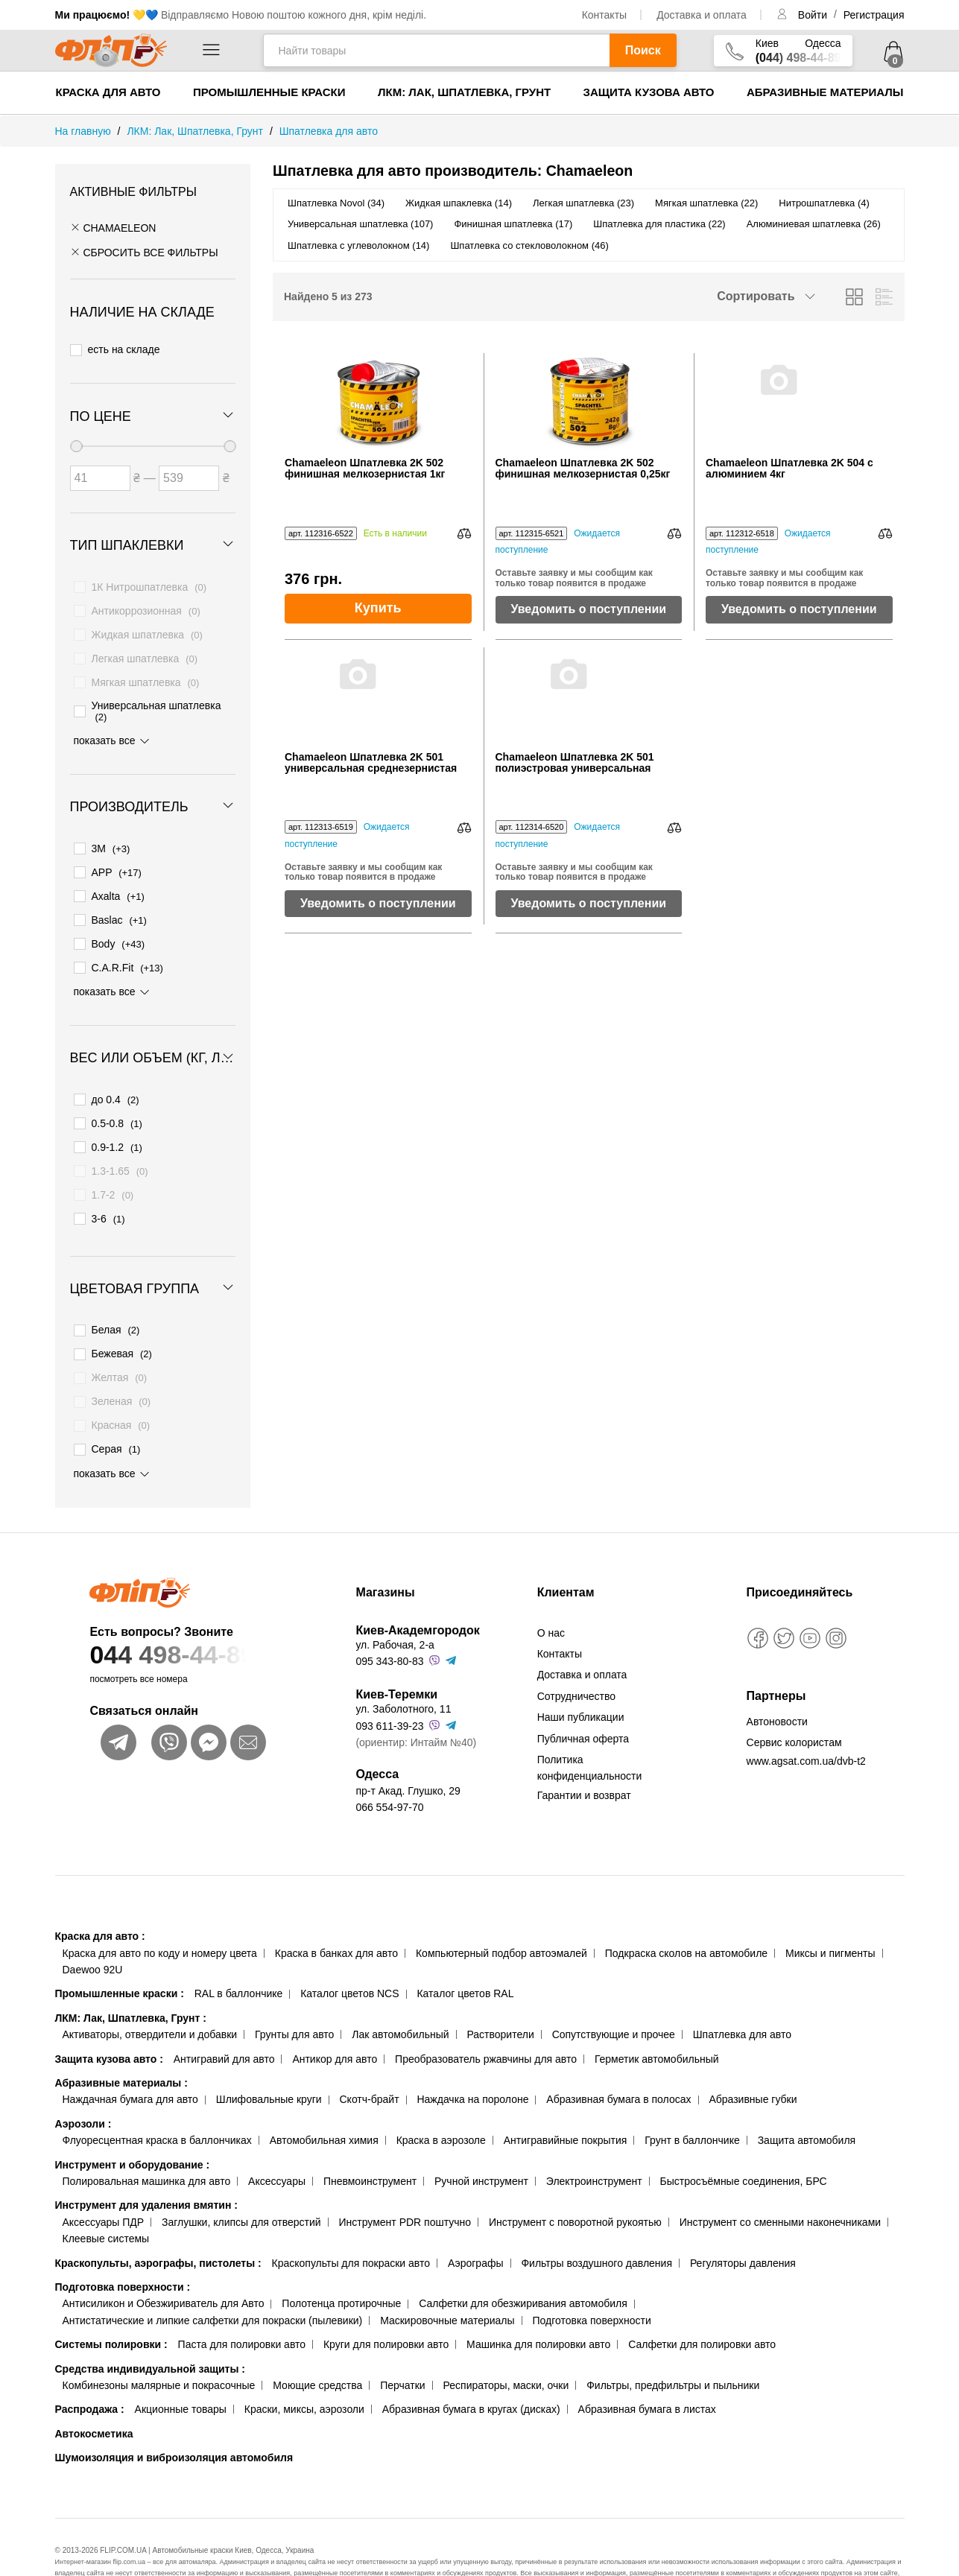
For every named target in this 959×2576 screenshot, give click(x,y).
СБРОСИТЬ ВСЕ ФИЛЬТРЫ (144, 252)
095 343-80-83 (389, 1622)
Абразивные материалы (825, 92)
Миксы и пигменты (830, 1914)
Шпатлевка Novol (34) (336, 203)
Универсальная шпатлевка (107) (360, 223)
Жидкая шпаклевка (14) (458, 203)
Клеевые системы (106, 2199)
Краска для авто (108, 92)
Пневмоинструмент (370, 2142)
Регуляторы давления (743, 2223)
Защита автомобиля (806, 2101)
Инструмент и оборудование (132, 2125)
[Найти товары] (436, 50)
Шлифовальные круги (269, 2060)
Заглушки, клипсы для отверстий (241, 2183)
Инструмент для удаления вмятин (146, 2165)
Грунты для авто (294, 1995)
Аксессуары (277, 2142)
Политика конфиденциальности (589, 1728)
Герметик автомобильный (657, 2019)
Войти (814, 15)
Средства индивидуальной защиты (150, 2329)
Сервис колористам (794, 1703)
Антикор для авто (334, 2019)
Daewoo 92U (93, 1930)
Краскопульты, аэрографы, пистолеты (158, 2223)
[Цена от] (100, 468)
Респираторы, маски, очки (506, 2346)
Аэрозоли (83, 2084)
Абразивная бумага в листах (647, 2370)
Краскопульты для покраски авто (351, 2223)
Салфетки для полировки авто (702, 2305)
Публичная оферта (583, 1698)
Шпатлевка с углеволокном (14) (358, 245)
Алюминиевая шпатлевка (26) (814, 223)
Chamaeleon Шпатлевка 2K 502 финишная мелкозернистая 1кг (365, 468)
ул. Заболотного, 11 (403, 1669)
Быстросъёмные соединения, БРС (742, 2142)
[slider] (76, 436)
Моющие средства (317, 2346)
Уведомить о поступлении (588, 609)
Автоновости (777, 1682)
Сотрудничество (576, 1657)
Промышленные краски (269, 92)
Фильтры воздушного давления (596, 2223)
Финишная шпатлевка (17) (513, 223)
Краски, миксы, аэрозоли (304, 2370)
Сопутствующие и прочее (613, 1995)
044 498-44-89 (193, 1615)
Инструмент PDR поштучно (405, 2183)
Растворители (500, 1995)
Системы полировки (111, 2305)
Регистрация (874, 15)
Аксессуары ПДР (104, 2183)
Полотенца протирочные (341, 2264)
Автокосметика (94, 2394)
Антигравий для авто (224, 2019)
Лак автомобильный (400, 1995)
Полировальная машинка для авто (147, 2142)
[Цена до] (189, 468)
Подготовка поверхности (123, 2247)
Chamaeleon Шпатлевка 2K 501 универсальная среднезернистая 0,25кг (371, 763)
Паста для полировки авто (242, 2305)
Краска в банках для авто (336, 1914)
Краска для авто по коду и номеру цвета (160, 1914)
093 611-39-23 (389, 1687)
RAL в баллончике (238, 1954)
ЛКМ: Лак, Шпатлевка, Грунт (464, 92)
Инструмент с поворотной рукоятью (575, 2183)
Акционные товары (181, 2370)
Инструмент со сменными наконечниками (780, 2183)
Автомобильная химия (324, 2101)
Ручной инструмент (481, 2142)
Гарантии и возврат (584, 1756)
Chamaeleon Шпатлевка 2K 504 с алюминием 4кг (789, 468)
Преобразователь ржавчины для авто (486, 2019)
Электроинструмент (594, 2142)
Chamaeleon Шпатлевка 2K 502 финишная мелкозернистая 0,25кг (583, 468)
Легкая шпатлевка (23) (583, 203)
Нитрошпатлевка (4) (824, 203)
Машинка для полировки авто (538, 2305)
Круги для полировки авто (386, 2305)
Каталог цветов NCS (349, 1954)
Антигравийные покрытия (565, 2101)
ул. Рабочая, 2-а (394, 1605)
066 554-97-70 (389, 1768)
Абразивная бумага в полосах (618, 2060)
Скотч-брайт (369, 2060)
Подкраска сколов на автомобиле (686, 1914)
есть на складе (115, 346)
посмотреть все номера (138, 1639)
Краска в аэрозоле (441, 2101)
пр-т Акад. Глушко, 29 (407, 1751)
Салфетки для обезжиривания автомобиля (523, 2264)
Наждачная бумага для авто (130, 2060)
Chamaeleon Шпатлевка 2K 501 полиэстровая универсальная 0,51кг (575, 763)
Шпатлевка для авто (742, 1995)
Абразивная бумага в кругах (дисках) (471, 2370)
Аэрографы (476, 2223)
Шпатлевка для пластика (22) (659, 223)
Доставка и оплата (701, 15)
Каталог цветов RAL (465, 1954)
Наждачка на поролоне (472, 2060)
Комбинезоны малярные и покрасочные (159, 2346)
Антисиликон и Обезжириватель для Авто (164, 2264)
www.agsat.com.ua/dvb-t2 (806, 1722)
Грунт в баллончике (692, 2101)
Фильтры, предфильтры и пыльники (672, 2346)
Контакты (604, 15)
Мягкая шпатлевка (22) (706, 203)
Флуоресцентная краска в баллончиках (157, 2101)
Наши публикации (580, 1678)
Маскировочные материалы (447, 2281)
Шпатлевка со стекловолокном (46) (529, 245)
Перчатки (402, 2346)
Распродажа (89, 2370)
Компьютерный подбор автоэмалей (501, 1914)
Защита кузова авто (649, 92)
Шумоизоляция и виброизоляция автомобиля (174, 2418)
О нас (551, 1593)
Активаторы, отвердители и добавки (150, 1995)
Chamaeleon (113, 228)
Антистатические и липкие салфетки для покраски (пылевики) (213, 2281)
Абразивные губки (753, 2060)
